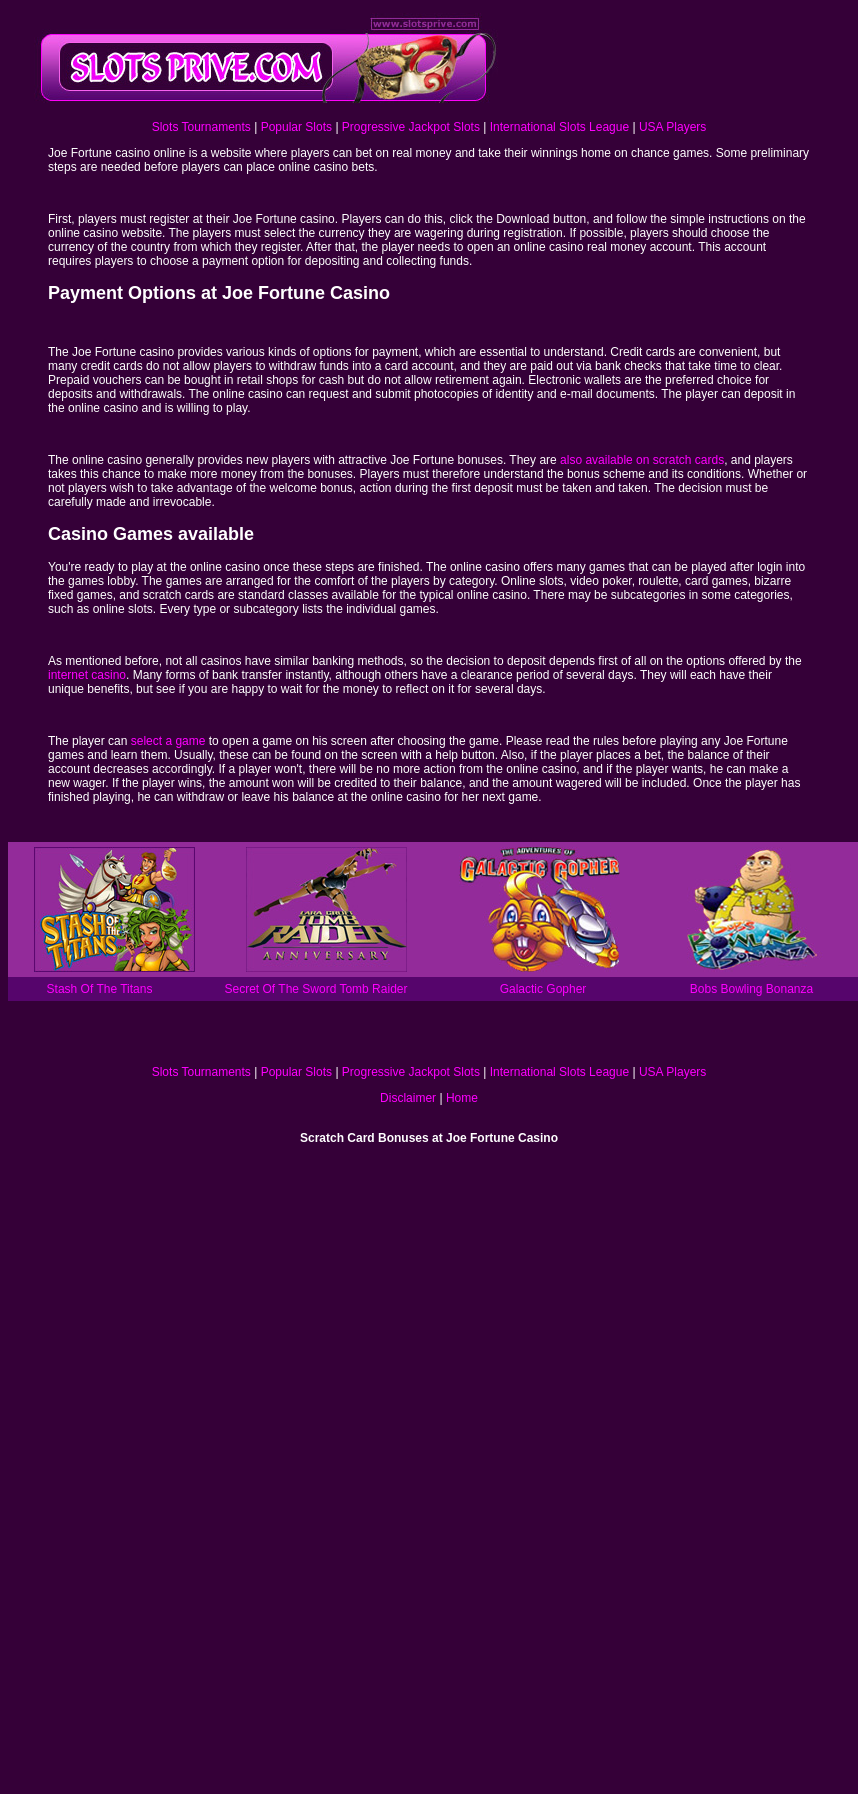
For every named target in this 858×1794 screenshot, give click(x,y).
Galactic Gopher (543, 989)
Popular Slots (296, 127)
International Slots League (559, 127)
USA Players (672, 127)
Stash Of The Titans (100, 989)
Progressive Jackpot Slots (411, 127)
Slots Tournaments (201, 127)
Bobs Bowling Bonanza (751, 989)
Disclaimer (408, 1098)
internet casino (87, 675)
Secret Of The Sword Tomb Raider (316, 989)
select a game (168, 741)
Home (462, 1098)
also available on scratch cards (642, 460)
